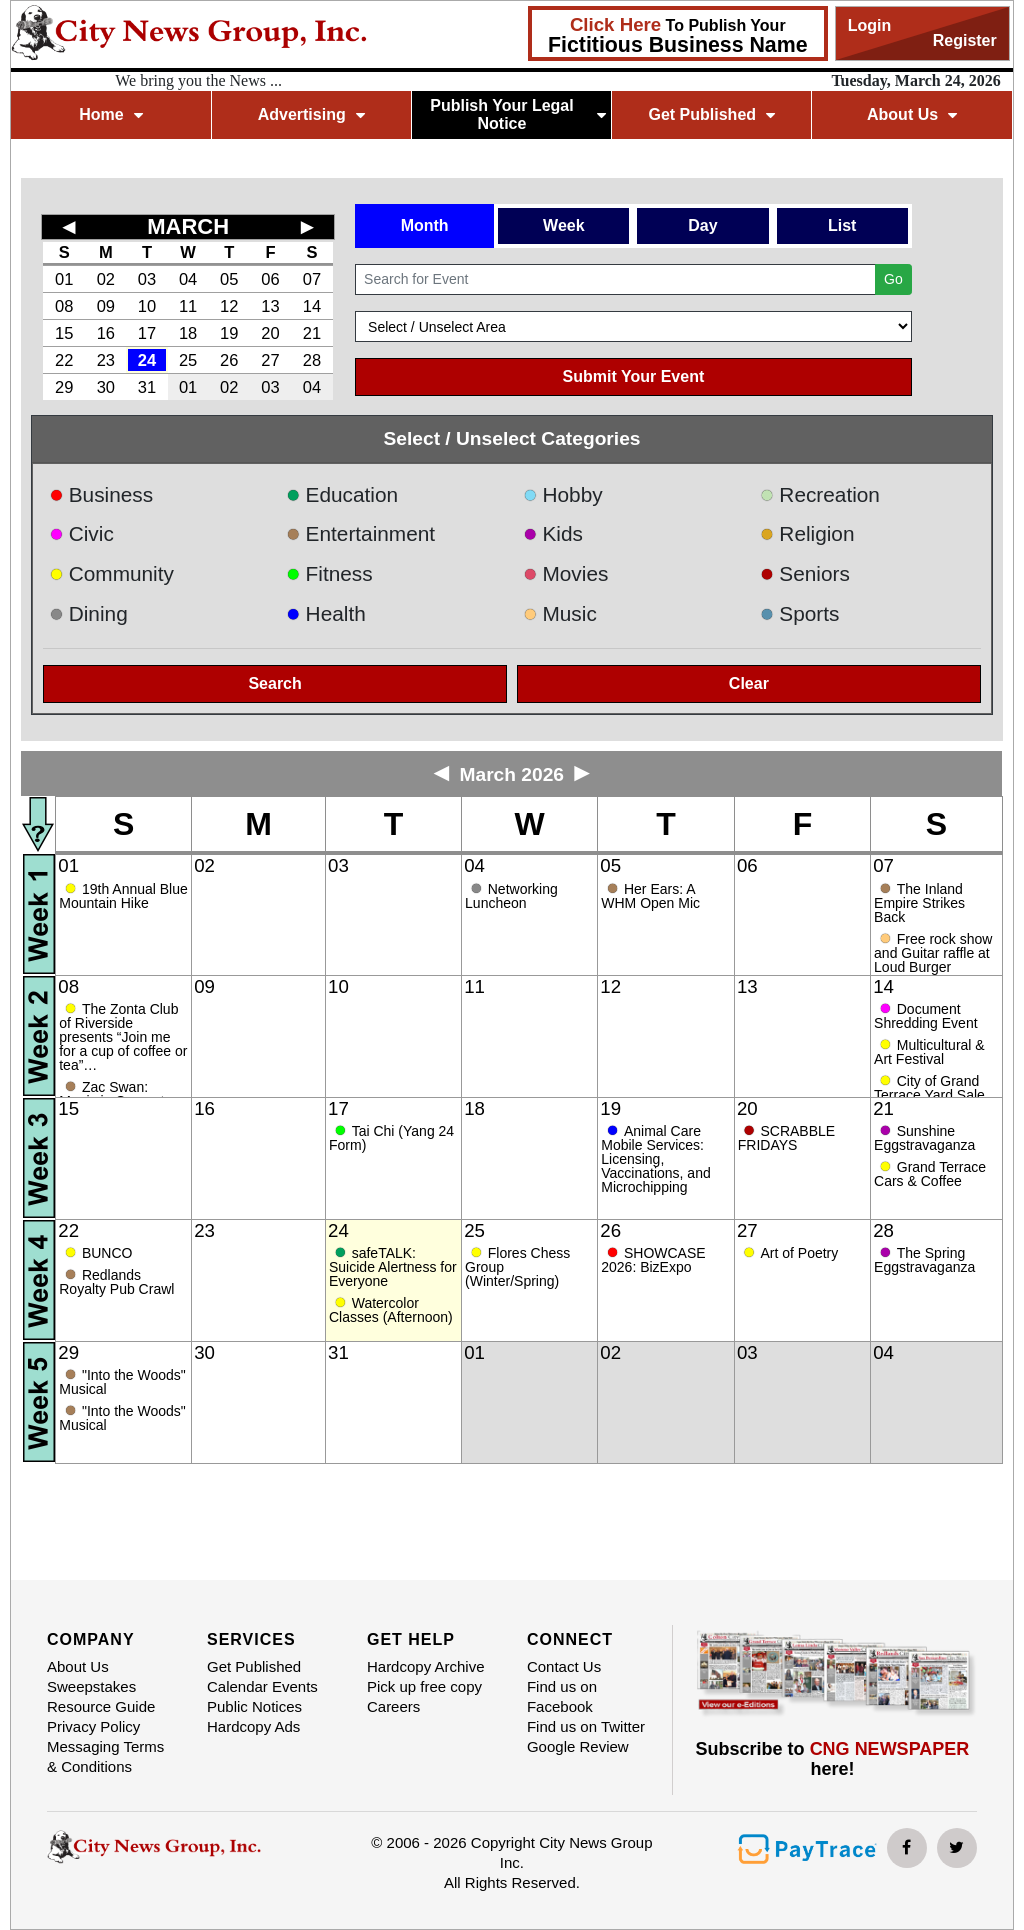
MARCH (188, 226)
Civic (81, 533)
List (842, 225)
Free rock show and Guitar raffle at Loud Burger (933, 953)
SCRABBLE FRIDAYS (786, 1138)
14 (312, 306)
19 (229, 333)
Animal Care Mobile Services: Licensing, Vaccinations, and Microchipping (655, 1159)
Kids (553, 533)
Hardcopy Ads (253, 1726)
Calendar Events (262, 1686)
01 (64, 279)
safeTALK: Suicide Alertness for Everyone (393, 1267)
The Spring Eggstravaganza (924, 1260)
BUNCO (107, 1253)
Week (564, 225)
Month (425, 225)
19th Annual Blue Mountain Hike (123, 896)
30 (106, 387)
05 (229, 279)
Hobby (563, 494)
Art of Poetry (799, 1253)
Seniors (805, 573)
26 (229, 360)
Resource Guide (101, 1706)
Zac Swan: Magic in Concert (111, 1094)
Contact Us (564, 1666)
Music (560, 613)
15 (64, 333)
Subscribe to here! (833, 1759)
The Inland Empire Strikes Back (919, 903)
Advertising (311, 114)
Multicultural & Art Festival (929, 1052)
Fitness (329, 573)
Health (326, 613)
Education (342, 494)
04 (188, 279)
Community (111, 573)
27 (270, 360)
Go (893, 279)
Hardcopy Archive (426, 1666)
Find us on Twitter (586, 1726)
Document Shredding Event (926, 1016)
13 (270, 306)
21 (312, 333)
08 (64, 306)
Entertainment (360, 533)
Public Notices (254, 1706)
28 (312, 360)
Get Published (711, 114)
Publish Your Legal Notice (517, 114)
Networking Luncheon (511, 896)
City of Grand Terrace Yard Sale (929, 1088)
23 (106, 360)
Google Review (578, 1746)
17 (147, 333)
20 (270, 333)
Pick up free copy (424, 1686)
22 (64, 360)
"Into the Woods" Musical (122, 1382)
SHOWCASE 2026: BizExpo (653, 1260)
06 (270, 279)
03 (147, 279)
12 (229, 306)
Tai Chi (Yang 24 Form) (391, 1138)
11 (188, 306)
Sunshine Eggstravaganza (924, 1138)
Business (101, 494)
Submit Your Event (634, 376)
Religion (807, 533)
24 (147, 360)
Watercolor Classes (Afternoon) (391, 1310)
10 (147, 306)
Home (110, 114)
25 (188, 360)
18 (188, 333)
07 (312, 279)
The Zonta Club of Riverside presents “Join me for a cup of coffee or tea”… (123, 1037)
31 (147, 387)
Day (702, 225)
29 (64, 387)
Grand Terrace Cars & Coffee (930, 1174)
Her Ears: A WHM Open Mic (652, 896)
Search (274, 683)
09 (106, 306)
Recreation (820, 494)
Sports (800, 613)
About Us (912, 114)
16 (106, 333)
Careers (393, 1706)
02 (106, 279)
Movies (565, 573)
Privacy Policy (93, 1726)
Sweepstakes (91, 1686)
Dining (88, 613)
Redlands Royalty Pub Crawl (116, 1282)
